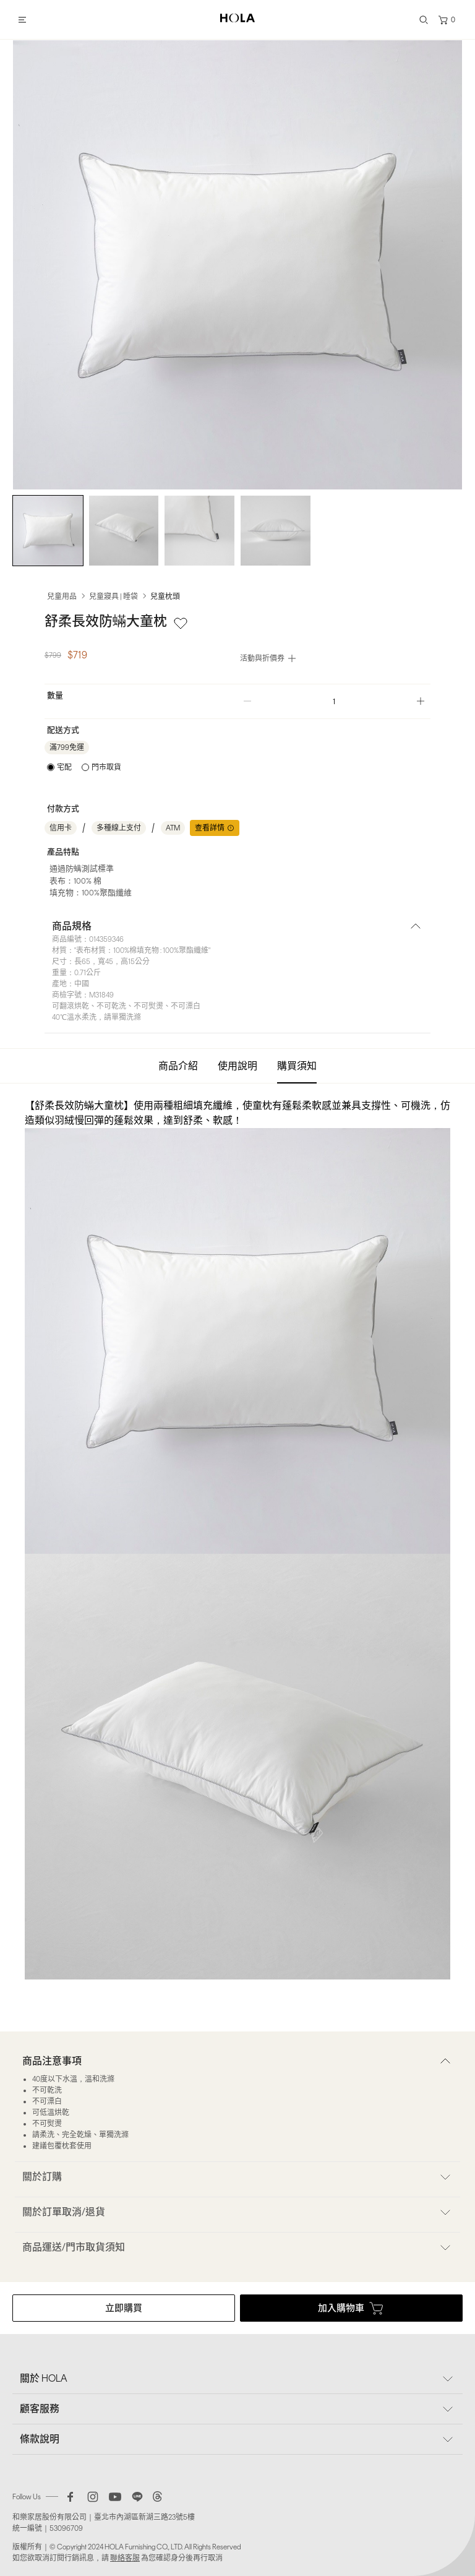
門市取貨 (106, 767)
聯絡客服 (125, 2558)
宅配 (64, 767)
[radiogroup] (84, 767)
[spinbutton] (334, 701)
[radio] (59, 767)
